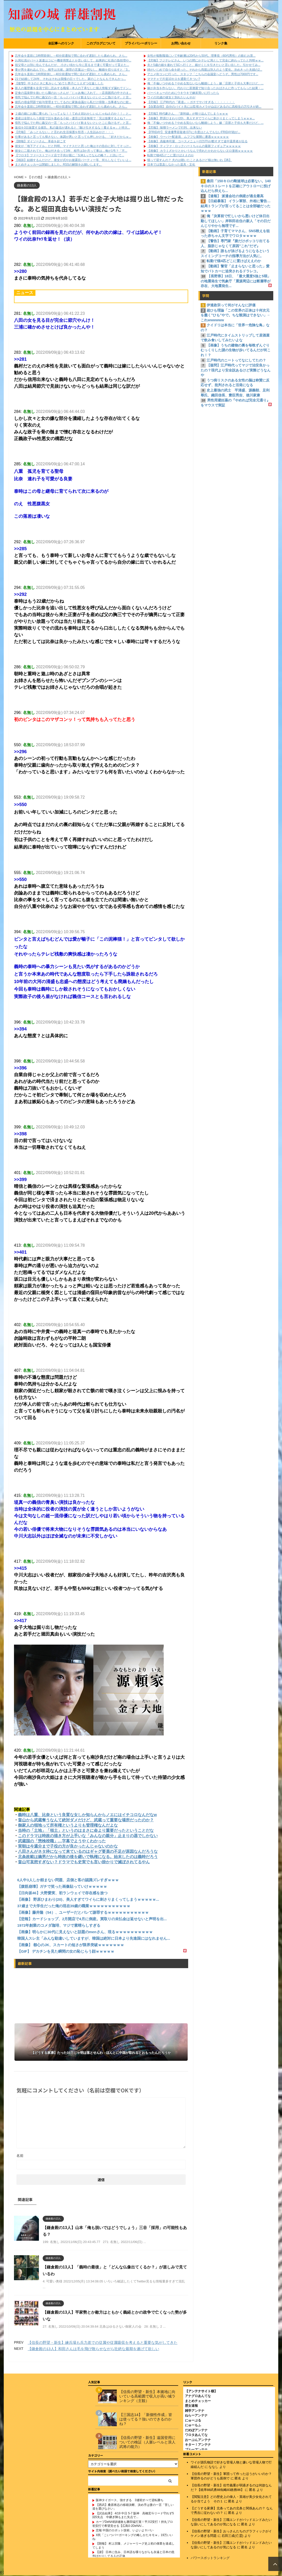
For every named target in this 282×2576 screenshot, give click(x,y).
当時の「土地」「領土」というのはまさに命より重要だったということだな (86, 1830)
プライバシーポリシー (141, 43)
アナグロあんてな (198, 2396)
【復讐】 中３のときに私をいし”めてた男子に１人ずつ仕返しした (59, 83)
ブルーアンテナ (196, 2450)
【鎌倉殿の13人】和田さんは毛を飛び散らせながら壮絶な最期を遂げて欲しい (93, 2349)
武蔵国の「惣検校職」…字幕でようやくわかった (62, 1841)
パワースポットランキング (210, 2558)
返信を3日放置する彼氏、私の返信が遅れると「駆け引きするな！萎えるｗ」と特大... (72, 127)
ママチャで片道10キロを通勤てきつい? (173, 79)
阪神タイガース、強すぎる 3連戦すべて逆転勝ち (129, 2500)
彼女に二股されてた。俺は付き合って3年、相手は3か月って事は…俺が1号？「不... (71, 151)
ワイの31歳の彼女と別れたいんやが (171, 97)
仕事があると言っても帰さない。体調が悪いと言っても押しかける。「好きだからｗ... (73, 137)
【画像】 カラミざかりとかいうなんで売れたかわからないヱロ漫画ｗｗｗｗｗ (200, 151)
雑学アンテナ (194, 2411)
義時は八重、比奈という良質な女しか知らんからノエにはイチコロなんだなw (87, 1815)
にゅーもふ (193, 2425)
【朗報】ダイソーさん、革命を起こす (40, 141)
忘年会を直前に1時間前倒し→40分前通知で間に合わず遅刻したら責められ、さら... (71, 55)
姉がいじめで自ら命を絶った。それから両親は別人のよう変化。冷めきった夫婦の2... (204, 69)
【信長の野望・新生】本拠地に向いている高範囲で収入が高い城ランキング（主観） (147, 2396)
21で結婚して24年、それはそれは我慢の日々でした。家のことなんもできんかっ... (70, 79)
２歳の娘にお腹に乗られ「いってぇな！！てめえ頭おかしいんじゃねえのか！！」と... (73, 113)
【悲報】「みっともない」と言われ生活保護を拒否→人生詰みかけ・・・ (64, 132)
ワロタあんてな (196, 2435)
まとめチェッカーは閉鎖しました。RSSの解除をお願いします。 (58, 164)
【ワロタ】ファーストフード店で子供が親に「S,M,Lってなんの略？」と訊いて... (69, 155)
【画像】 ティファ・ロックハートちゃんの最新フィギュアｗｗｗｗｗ (194, 146)
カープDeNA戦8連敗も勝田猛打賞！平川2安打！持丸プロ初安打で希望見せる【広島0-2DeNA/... (132, 2524)
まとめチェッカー (198, 2401)
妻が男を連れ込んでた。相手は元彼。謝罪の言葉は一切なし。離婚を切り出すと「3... (72, 69)
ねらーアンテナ (196, 2416)
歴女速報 (191, 2406)
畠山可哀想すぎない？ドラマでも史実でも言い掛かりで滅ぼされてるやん (84, 1862)
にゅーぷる (193, 2421)
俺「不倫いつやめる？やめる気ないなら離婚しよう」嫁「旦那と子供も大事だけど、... (205, 83)
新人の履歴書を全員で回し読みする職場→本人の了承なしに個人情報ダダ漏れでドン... (73, 88)
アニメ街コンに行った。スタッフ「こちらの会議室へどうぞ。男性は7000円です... (202, 74)
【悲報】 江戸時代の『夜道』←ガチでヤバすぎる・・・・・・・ (191, 102)
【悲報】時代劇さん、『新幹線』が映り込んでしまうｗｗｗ (187, 113)
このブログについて (101, 43)
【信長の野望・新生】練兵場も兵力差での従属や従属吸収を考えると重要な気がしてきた (102, 2342)
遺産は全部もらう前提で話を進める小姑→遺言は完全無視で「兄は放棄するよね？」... (73, 118)
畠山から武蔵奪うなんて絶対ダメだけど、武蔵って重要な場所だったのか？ (86, 1820)
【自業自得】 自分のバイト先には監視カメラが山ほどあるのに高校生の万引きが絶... (204, 106)
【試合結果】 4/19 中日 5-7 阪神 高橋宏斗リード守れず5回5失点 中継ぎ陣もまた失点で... (133, 2516)
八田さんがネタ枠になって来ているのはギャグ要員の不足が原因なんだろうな (88, 1851)
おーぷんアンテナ (198, 2440)
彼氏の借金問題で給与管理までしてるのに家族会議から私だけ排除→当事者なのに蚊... (73, 102)
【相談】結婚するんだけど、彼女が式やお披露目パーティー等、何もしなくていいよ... (73, 160)
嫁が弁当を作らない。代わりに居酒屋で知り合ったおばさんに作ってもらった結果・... (205, 88)
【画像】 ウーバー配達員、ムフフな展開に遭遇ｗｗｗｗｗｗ (188, 137)
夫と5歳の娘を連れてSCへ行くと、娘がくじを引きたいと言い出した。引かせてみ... (203, 65)
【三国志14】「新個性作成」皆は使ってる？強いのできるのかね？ (145, 2419)
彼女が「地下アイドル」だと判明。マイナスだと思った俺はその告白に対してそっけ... (73, 146)
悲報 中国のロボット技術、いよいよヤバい (124, 2531)
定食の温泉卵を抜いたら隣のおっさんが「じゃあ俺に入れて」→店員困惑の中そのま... (73, 93)
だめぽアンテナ (196, 2430)
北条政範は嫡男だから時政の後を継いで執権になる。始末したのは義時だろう (88, 1857)
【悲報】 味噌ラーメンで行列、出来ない (174, 127)
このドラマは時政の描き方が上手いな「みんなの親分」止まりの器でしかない (88, 1836)
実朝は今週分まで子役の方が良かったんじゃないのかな (68, 1846)
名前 (19, 2156)
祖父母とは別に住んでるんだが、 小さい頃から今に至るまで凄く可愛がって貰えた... (72, 65)
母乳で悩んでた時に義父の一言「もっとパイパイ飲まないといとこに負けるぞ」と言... (73, 97)
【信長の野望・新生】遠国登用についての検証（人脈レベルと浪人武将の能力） (147, 2442)
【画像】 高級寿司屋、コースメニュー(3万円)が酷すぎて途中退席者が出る (197, 141)
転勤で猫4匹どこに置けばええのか (170, 155)
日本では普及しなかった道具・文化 (171, 164)
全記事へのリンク (61, 43)
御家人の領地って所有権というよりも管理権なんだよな (68, 1825)
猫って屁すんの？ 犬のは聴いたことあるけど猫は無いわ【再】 (189, 160)
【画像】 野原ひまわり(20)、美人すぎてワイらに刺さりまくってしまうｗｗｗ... (201, 118)
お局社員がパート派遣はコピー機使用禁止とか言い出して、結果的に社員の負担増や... (73, 60)
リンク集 (220, 43)
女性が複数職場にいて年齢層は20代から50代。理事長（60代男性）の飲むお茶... (201, 55)
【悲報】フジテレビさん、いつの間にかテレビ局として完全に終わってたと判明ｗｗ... (205, 60)
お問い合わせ (181, 43)
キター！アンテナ (198, 2445)
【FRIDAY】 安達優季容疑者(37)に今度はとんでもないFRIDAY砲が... (193, 132)
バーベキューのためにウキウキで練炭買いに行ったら (183, 93)
